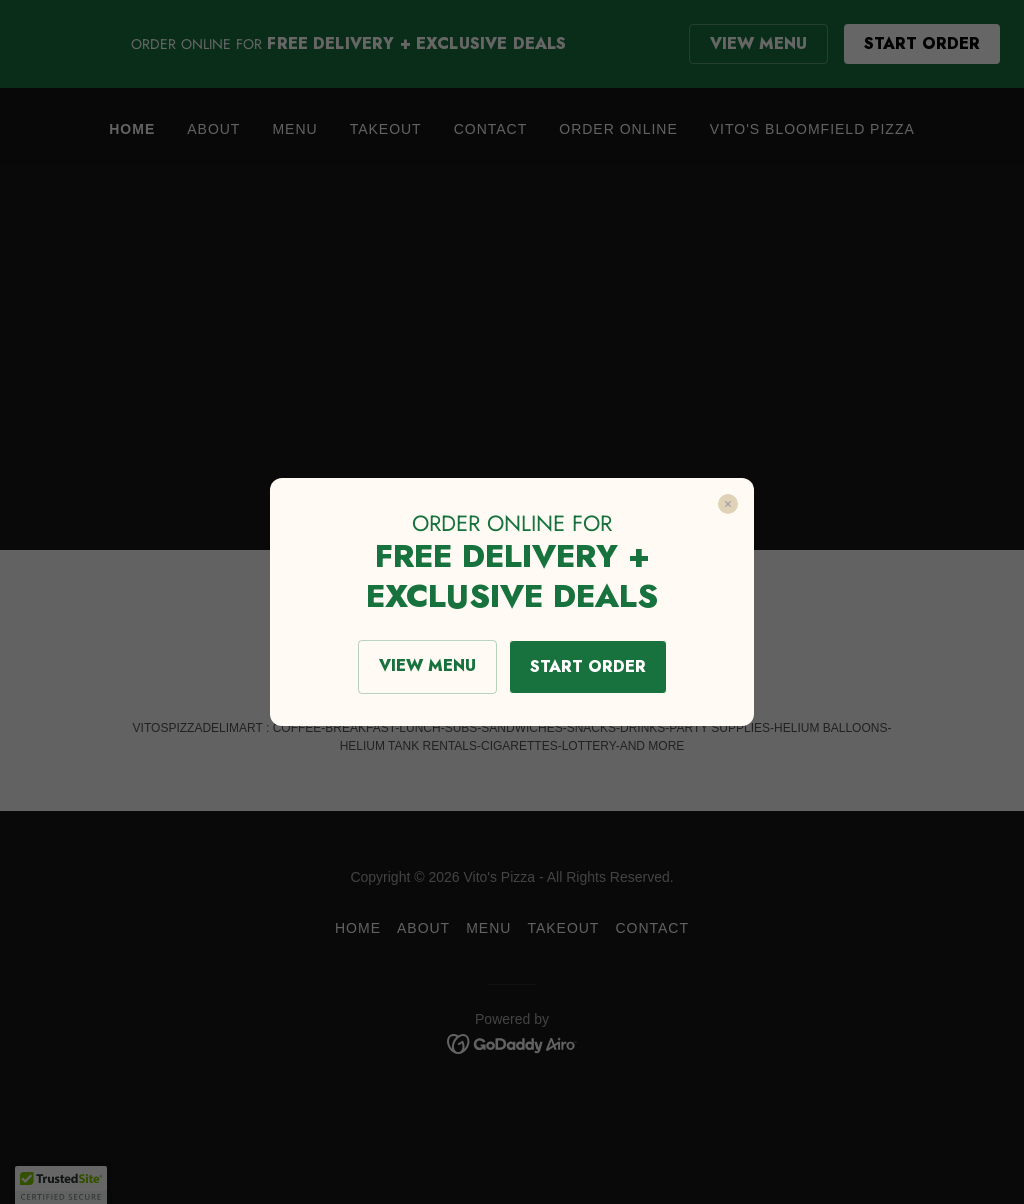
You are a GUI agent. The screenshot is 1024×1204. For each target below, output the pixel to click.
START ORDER (588, 666)
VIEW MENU (427, 665)
